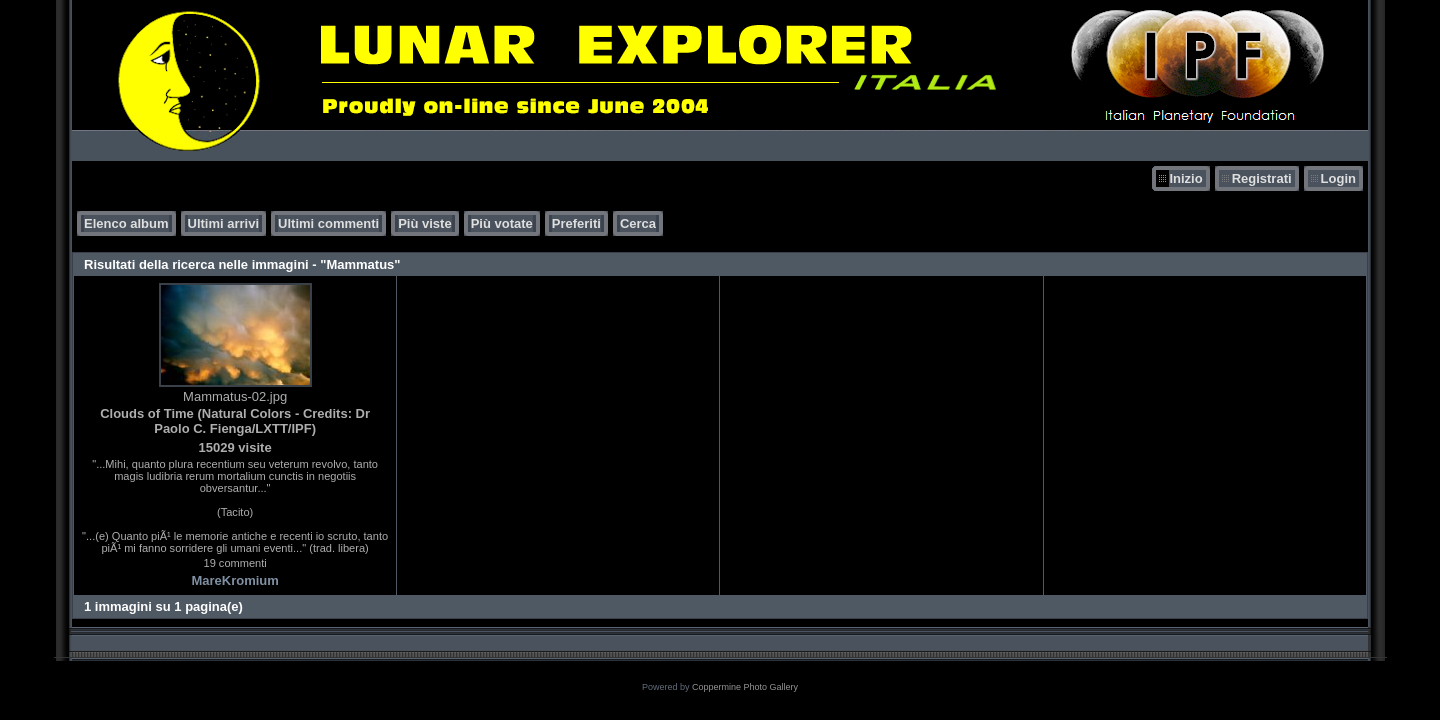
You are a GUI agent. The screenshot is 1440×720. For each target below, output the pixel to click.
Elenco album (126, 223)
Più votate (502, 223)
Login (1338, 178)
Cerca (638, 223)
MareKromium (234, 580)
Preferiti (576, 223)
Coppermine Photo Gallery (745, 687)
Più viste (424, 223)
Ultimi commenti (328, 223)
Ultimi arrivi (224, 223)
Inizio (1185, 178)
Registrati (1262, 178)
